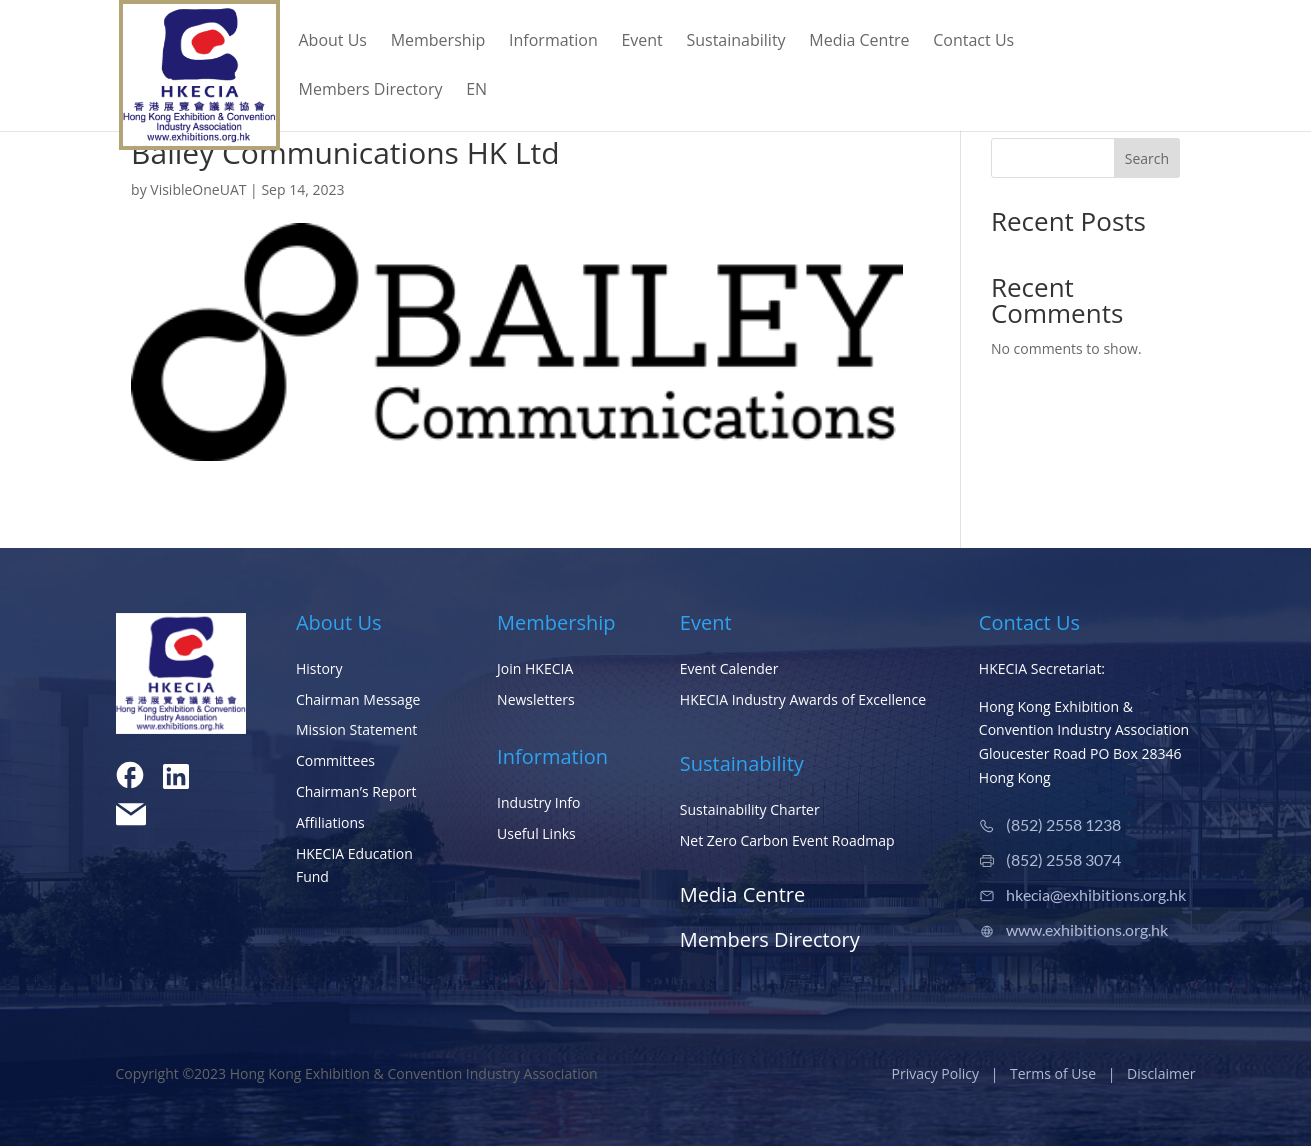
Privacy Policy (935, 1073)
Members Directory (371, 91)
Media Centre (859, 42)
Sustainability (735, 42)
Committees (335, 760)
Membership (438, 42)
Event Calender (729, 668)
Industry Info (538, 802)
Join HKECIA (535, 668)
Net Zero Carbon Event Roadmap (787, 840)
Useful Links (536, 833)
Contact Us (973, 42)
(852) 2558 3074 (1063, 859)
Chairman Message (358, 699)
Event (641, 42)
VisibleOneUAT (198, 189)
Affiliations (330, 822)
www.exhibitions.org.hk (1087, 929)
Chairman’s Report (356, 791)
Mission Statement (356, 729)
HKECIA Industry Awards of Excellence (803, 699)
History (319, 668)
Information (553, 42)
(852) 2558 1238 (1063, 824)
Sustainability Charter (750, 809)
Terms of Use (1053, 1073)
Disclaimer (1161, 1073)
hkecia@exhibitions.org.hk (1096, 894)
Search (1147, 158)
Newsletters (536, 699)
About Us (333, 42)
